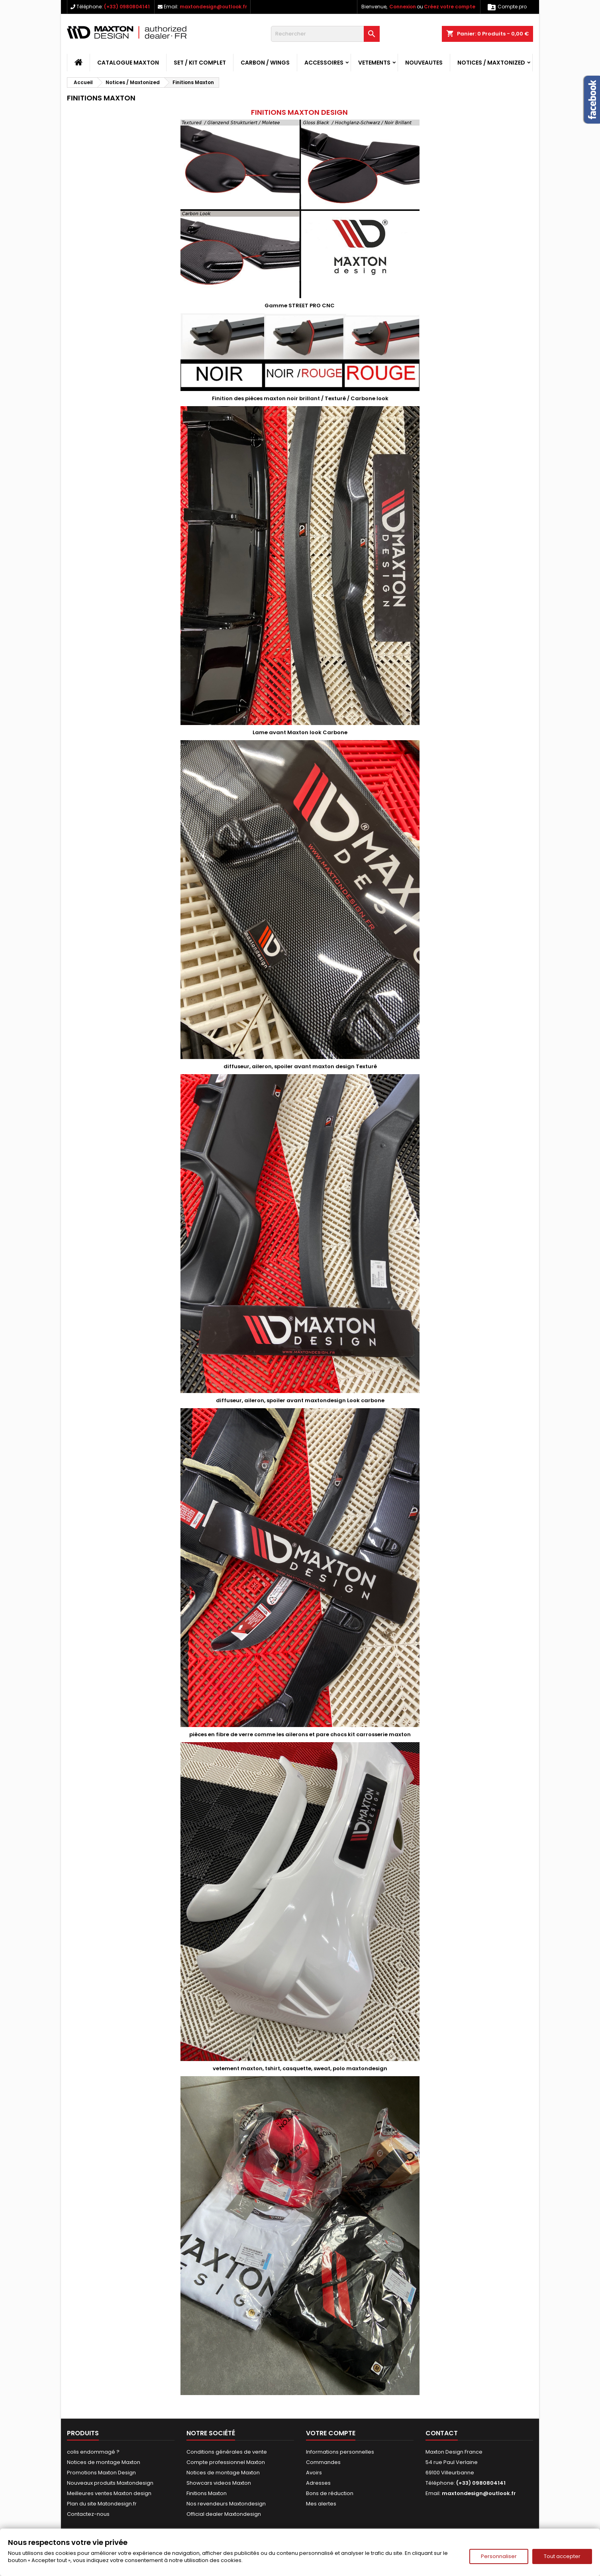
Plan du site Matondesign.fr (102, 2503)
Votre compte (330, 2433)
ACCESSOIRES (323, 63)
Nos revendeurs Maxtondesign (226, 2503)
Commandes (323, 2462)
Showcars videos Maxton (218, 2483)
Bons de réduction (329, 2493)
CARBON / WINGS (265, 63)
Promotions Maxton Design (101, 2472)
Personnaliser (499, 2556)
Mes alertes (321, 2503)
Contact (441, 2433)
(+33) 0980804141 (127, 6)
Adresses (318, 2483)
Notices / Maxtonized (491, 63)
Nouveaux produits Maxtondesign (110, 2483)
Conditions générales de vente (226, 2452)
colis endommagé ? (93, 2452)
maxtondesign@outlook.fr (213, 6)
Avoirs (314, 2472)
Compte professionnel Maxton (225, 2462)
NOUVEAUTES (424, 63)
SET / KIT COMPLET (200, 63)
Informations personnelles (340, 2452)
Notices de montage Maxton (103, 2462)
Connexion (402, 6)
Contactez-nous (88, 2514)
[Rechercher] (325, 34)
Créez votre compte (449, 6)
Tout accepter (562, 2556)
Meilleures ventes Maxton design (109, 2493)
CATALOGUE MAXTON (128, 63)
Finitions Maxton (206, 2493)
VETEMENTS (374, 63)
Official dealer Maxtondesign (223, 2514)
